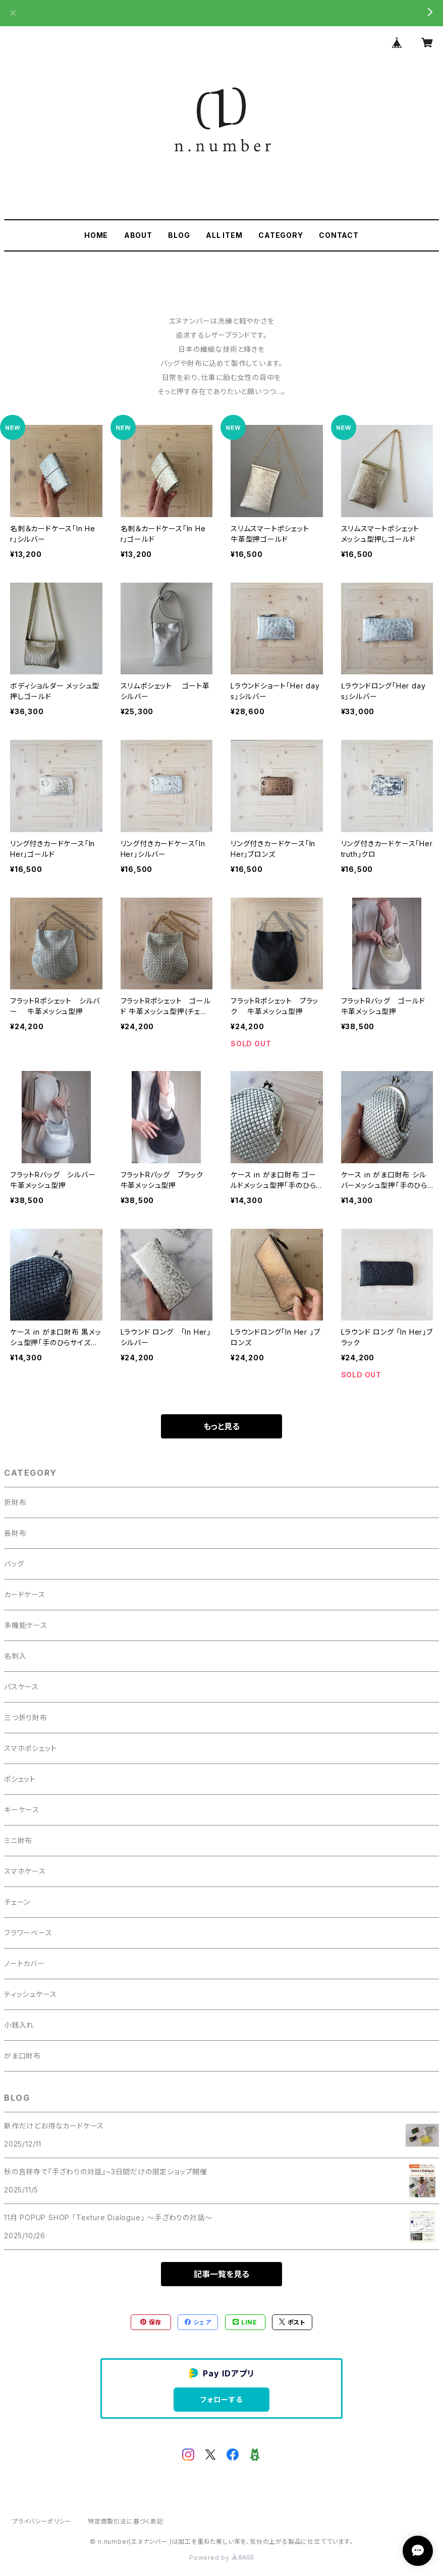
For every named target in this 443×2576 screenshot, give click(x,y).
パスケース (21, 1686)
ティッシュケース (30, 1994)
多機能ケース (25, 1625)
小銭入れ (19, 2025)
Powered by (221, 2557)
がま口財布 (22, 2055)
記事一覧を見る (221, 2274)
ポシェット (20, 1779)
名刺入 (15, 1656)
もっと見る (221, 1426)
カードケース (24, 1594)
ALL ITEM (224, 235)
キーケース (21, 1809)
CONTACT (339, 235)
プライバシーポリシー (42, 2521)
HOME (96, 235)
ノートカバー (24, 1963)
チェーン (17, 1902)
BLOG (179, 235)
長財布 (15, 1533)
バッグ (14, 1563)
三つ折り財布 (25, 1717)
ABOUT (138, 235)
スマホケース (25, 1871)
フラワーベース (28, 1932)
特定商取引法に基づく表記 (125, 2521)
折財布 (15, 1502)
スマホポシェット (30, 1748)
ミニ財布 (18, 1840)
